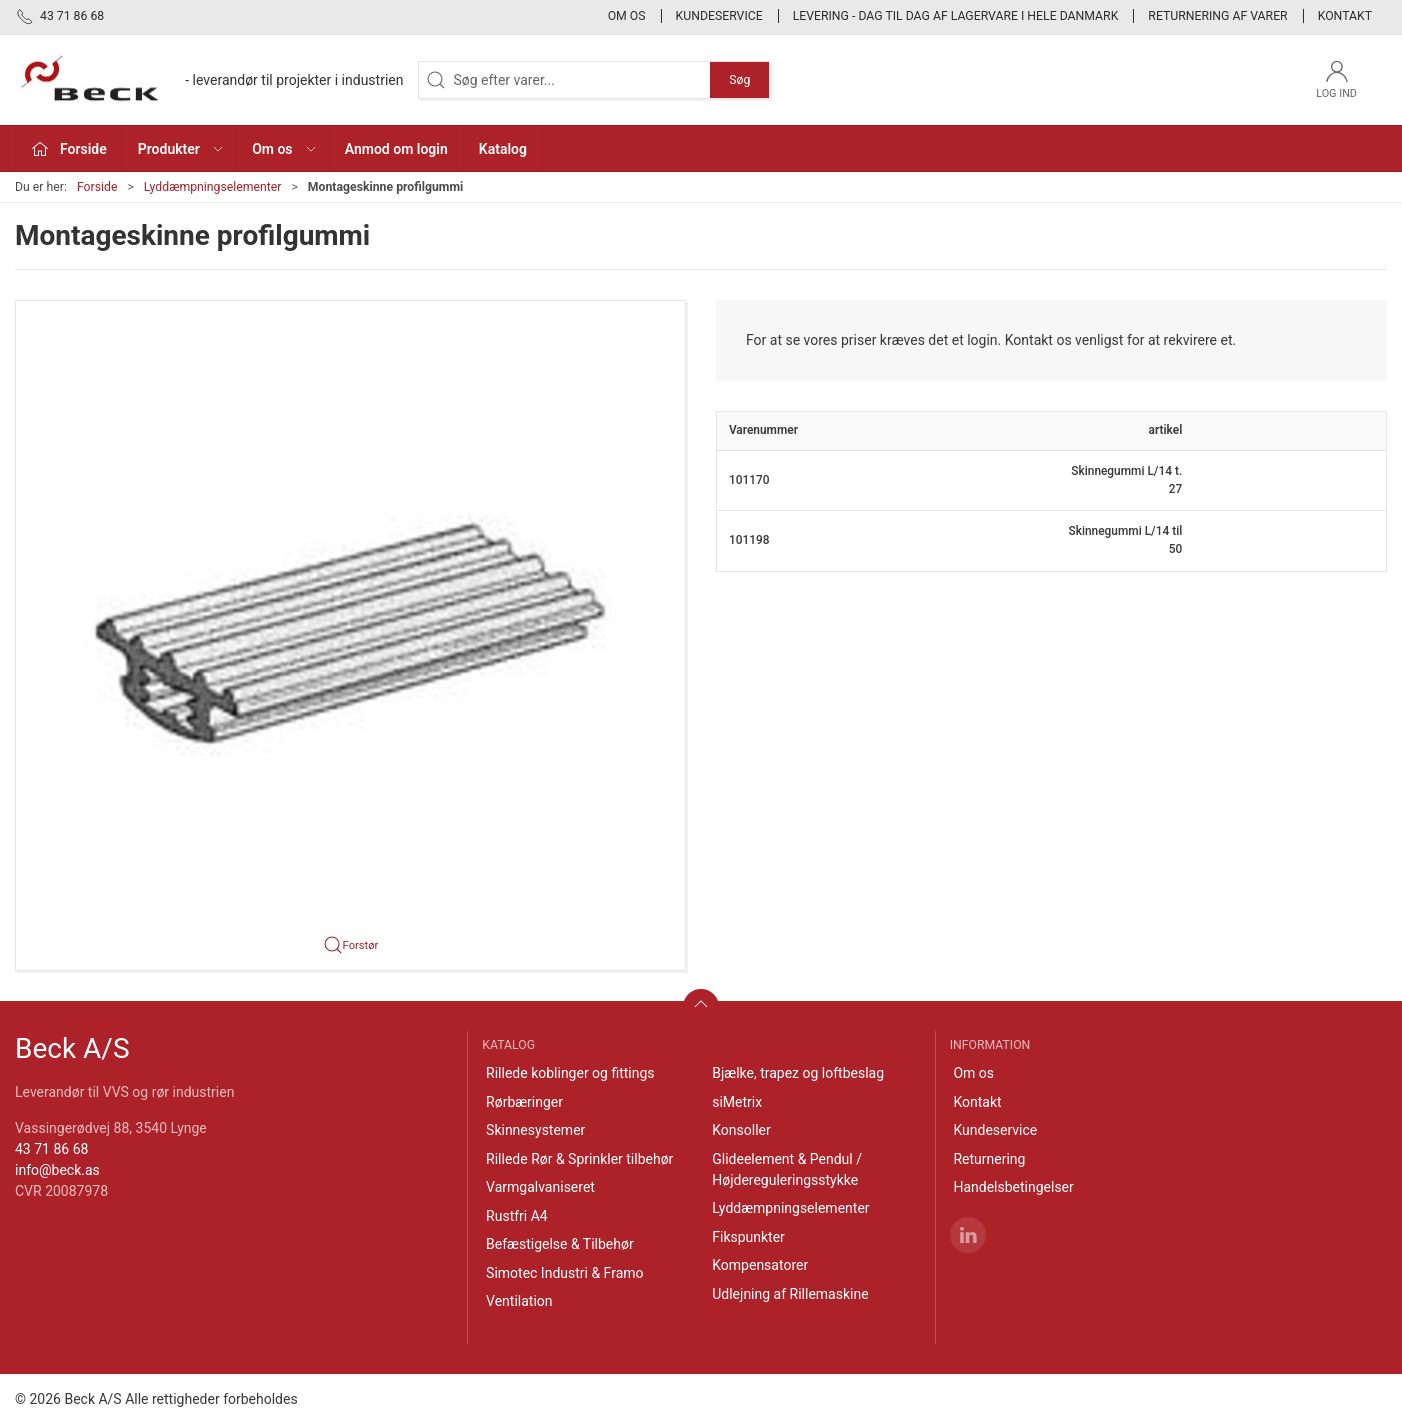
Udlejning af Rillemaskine (790, 1294)
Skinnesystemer (535, 1130)
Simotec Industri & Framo (564, 1273)
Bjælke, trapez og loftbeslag (798, 1073)
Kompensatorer (760, 1265)
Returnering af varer (1217, 16)
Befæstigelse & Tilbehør (560, 1244)
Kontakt (1345, 16)
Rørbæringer (524, 1102)
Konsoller (741, 1130)
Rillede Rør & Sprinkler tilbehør (579, 1159)
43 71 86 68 (51, 1149)
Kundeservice (719, 16)
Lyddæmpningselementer (213, 187)
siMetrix (737, 1102)
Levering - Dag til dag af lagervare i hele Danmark (956, 16)
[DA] (209, 80)
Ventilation (519, 1301)
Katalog (503, 149)
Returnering (989, 1159)
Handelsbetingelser (1013, 1187)
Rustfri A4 (517, 1216)
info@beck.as (57, 1170)
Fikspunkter (748, 1237)
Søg (739, 80)
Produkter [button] (181, 149)
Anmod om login (396, 149)
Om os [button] (284, 149)
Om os (627, 16)
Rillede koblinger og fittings (570, 1073)
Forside (97, 187)
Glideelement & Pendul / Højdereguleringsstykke (787, 1169)
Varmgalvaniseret (540, 1187)
